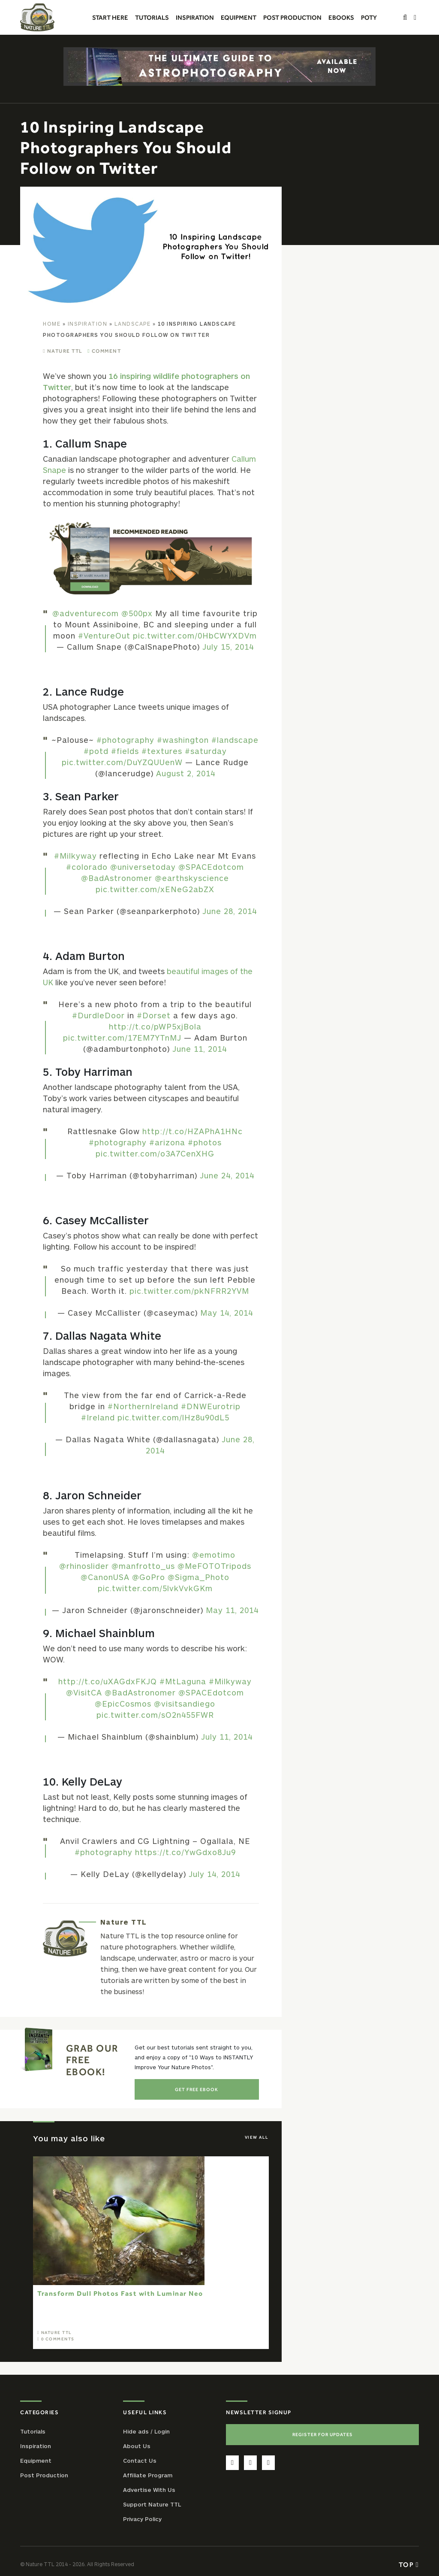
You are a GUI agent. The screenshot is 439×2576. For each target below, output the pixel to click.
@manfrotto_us (143, 1566)
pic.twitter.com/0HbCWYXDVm (195, 635)
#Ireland (98, 1417)
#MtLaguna (182, 1681)
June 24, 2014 (227, 1175)
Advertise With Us (149, 2489)
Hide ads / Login (146, 2431)
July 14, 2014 (214, 1874)
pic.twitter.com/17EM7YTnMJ (122, 1037)
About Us (136, 2446)
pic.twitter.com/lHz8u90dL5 (173, 1417)
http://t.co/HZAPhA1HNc (192, 1131)
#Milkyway (75, 855)
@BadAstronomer (116, 878)
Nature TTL (65, 351)
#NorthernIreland (143, 1406)
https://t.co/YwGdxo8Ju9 (185, 1852)
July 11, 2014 (227, 1736)
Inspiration (88, 324)
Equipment (35, 2460)
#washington (183, 740)
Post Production (44, 2475)
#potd (96, 751)
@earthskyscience (192, 878)
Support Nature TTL (152, 2504)
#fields (125, 751)
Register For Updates (322, 2434)
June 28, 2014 (229, 911)
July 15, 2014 (228, 646)
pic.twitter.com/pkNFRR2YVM (189, 1291)
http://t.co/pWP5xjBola (155, 1026)
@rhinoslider (84, 1566)
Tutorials (32, 2431)
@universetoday (143, 867)
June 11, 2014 (199, 1048)
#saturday (206, 751)
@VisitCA (84, 1692)
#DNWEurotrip (211, 1406)
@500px (137, 613)
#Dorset (154, 1015)
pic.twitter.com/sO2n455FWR (155, 1714)
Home (51, 324)
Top (409, 2564)
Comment (106, 351)
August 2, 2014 (185, 773)
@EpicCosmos (123, 1703)
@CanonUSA (105, 1577)
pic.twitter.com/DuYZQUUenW (122, 762)
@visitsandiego (184, 1703)
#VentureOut (104, 635)
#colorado (87, 867)
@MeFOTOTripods (214, 1566)
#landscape (235, 740)
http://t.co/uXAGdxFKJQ (107, 1681)
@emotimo (213, 1554)
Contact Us (139, 2460)
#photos (205, 1142)
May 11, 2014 (232, 1610)
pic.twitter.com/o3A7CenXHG (155, 1153)
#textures (161, 751)
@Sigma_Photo (198, 1577)
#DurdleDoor (98, 1015)
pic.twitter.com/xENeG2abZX (155, 889)
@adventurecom (85, 613)
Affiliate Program (147, 2475)
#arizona (167, 1142)
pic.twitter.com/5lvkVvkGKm (155, 1588)
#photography (125, 740)
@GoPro (148, 1577)
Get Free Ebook (196, 2089)
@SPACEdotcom (211, 867)
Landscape (132, 324)
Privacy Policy (142, 2518)
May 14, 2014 (226, 1312)
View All (257, 2137)
